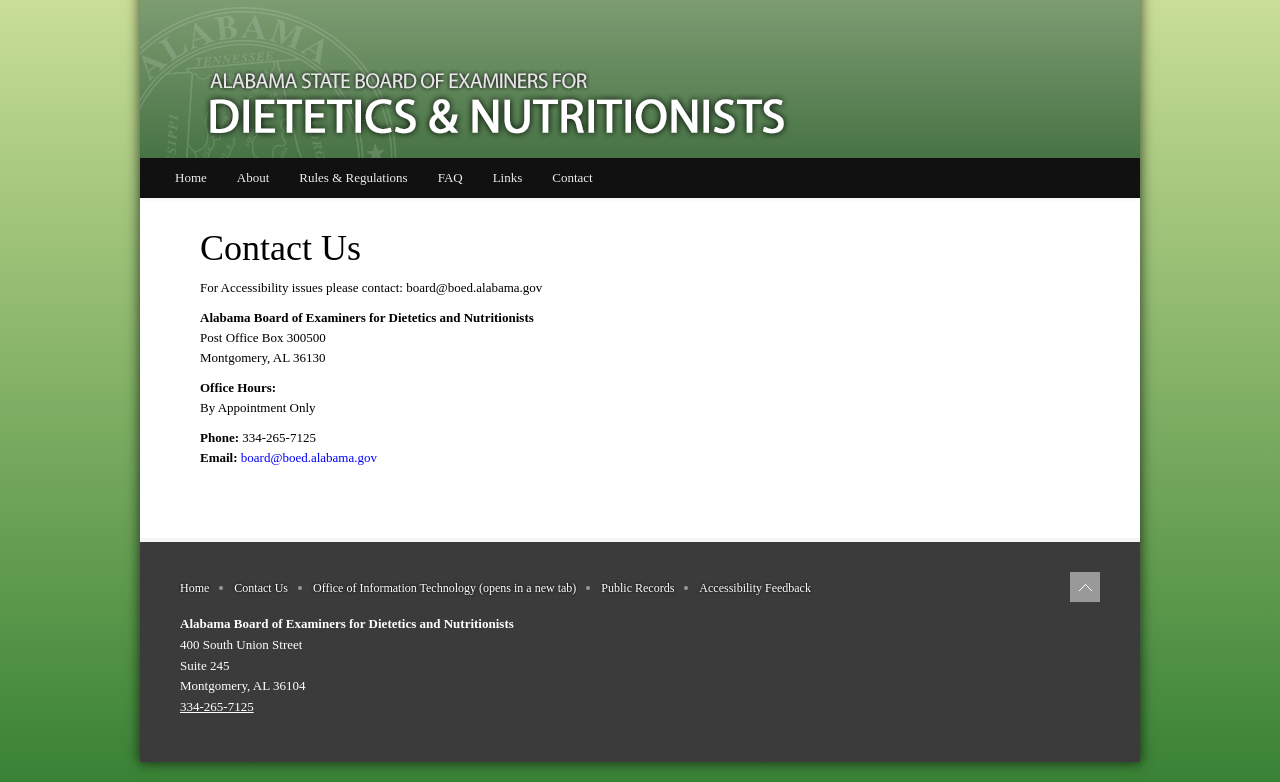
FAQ (450, 177)
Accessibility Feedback (755, 588)
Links (508, 177)
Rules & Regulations (353, 177)
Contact (572, 177)
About (253, 177)
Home (191, 177)
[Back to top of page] (1085, 587)
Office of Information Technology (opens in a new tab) (444, 588)
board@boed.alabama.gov (474, 287)
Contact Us (261, 588)
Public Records (637, 588)
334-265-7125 (217, 706)
